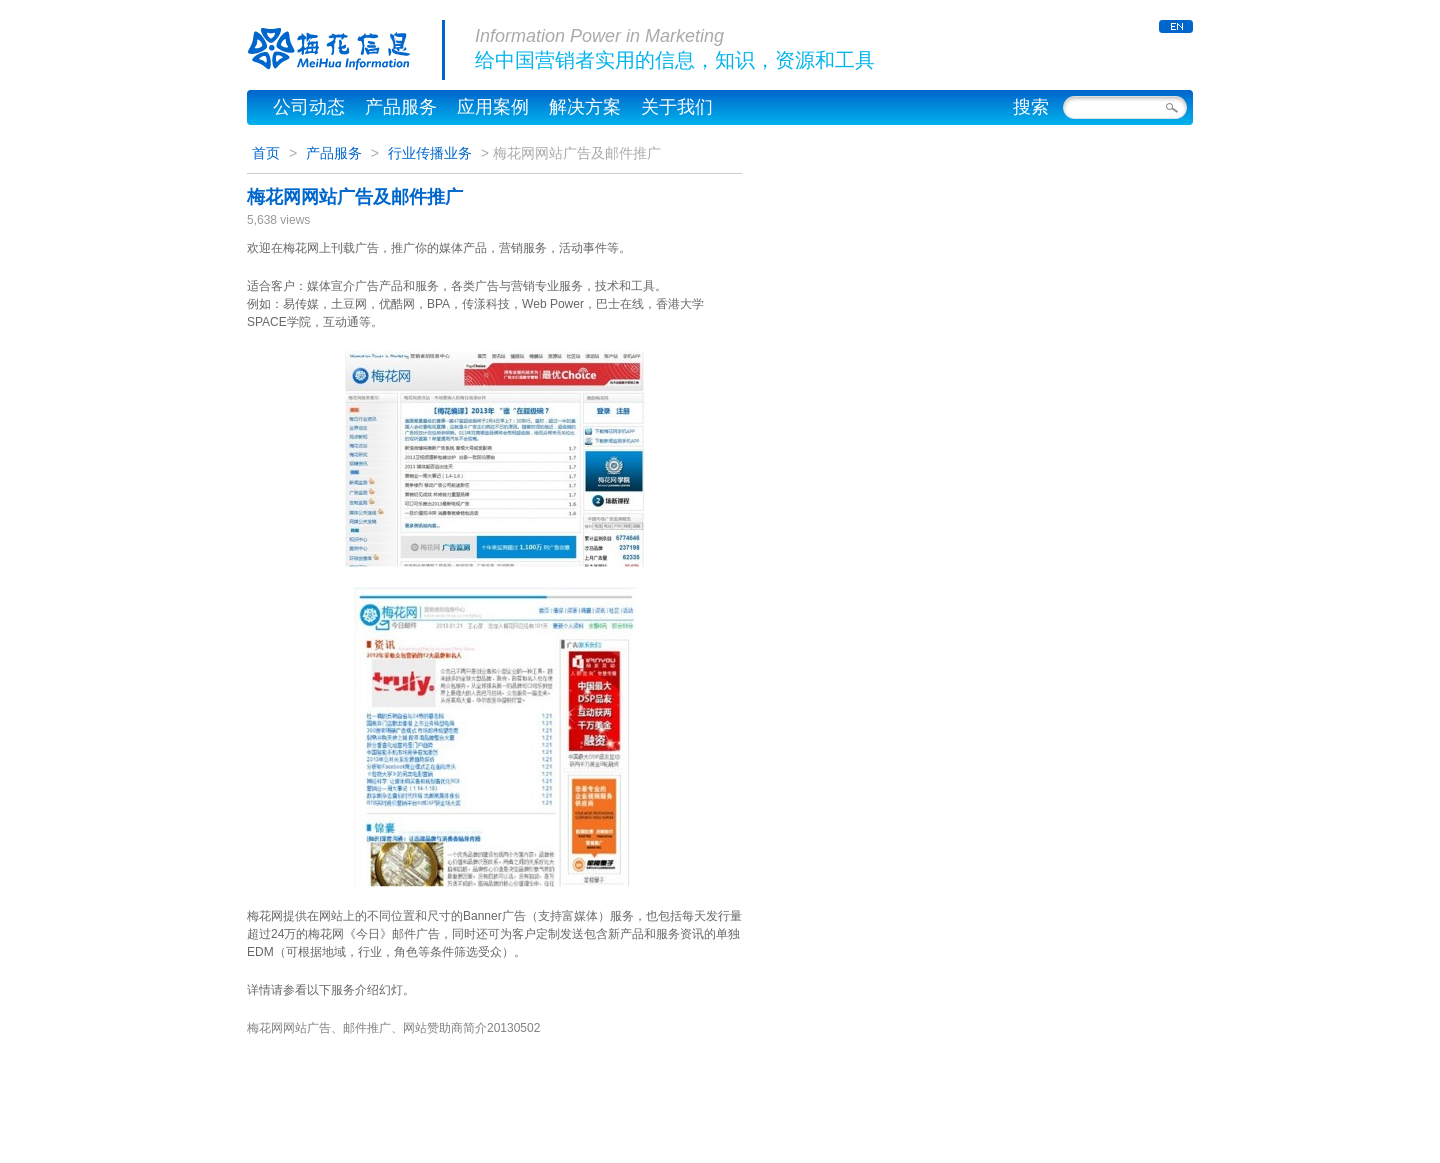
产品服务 (401, 107)
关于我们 (677, 107)
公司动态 (309, 107)
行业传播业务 (430, 153)
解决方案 (585, 107)
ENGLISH (1176, 26)
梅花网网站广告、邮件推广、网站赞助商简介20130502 (393, 1028)
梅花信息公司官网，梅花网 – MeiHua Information (346, 50)
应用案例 (493, 107)
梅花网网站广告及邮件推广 (355, 197)
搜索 (1031, 107)
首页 (266, 153)
